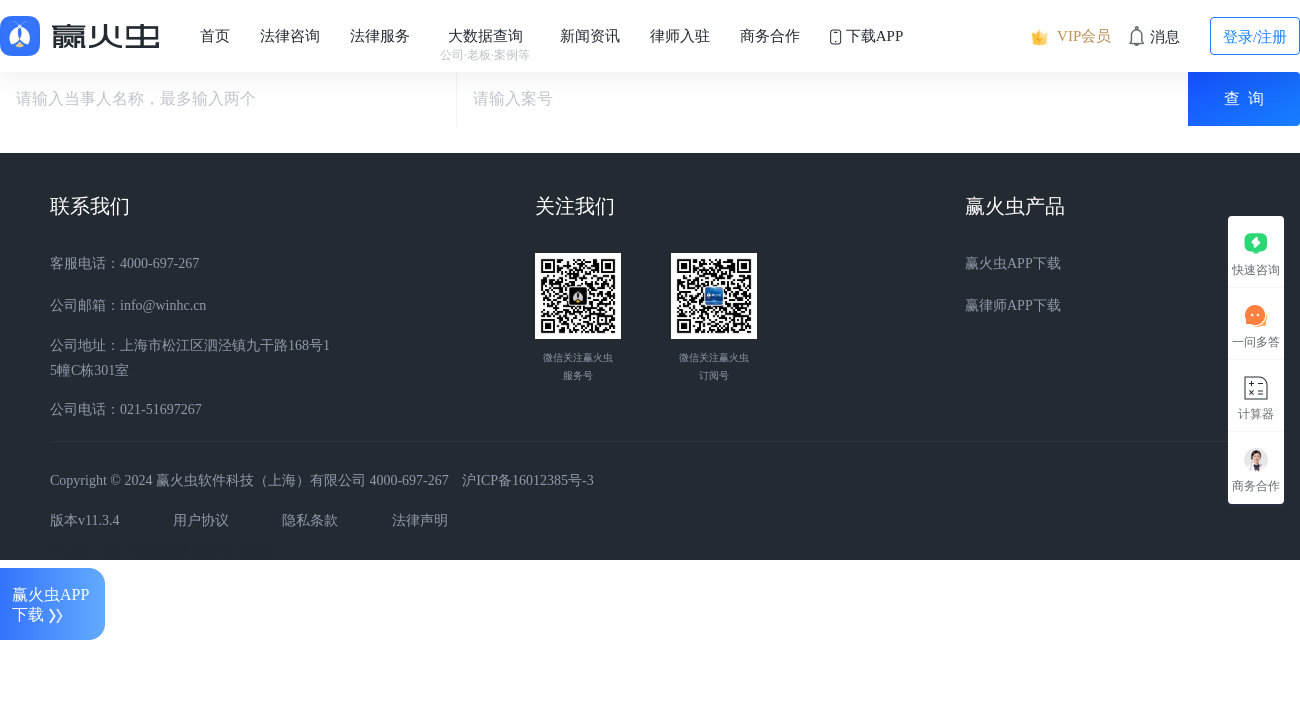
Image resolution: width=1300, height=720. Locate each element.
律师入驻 (680, 36)
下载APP (866, 36)
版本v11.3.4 (84, 520)
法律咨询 (290, 36)
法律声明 (420, 520)
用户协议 (201, 520)
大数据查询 (485, 45)
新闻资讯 (590, 36)
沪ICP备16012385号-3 (527, 480)
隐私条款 (310, 520)
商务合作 (770, 36)
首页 (215, 36)
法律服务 (380, 36)
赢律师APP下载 (1013, 305)
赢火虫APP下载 (1013, 263)
